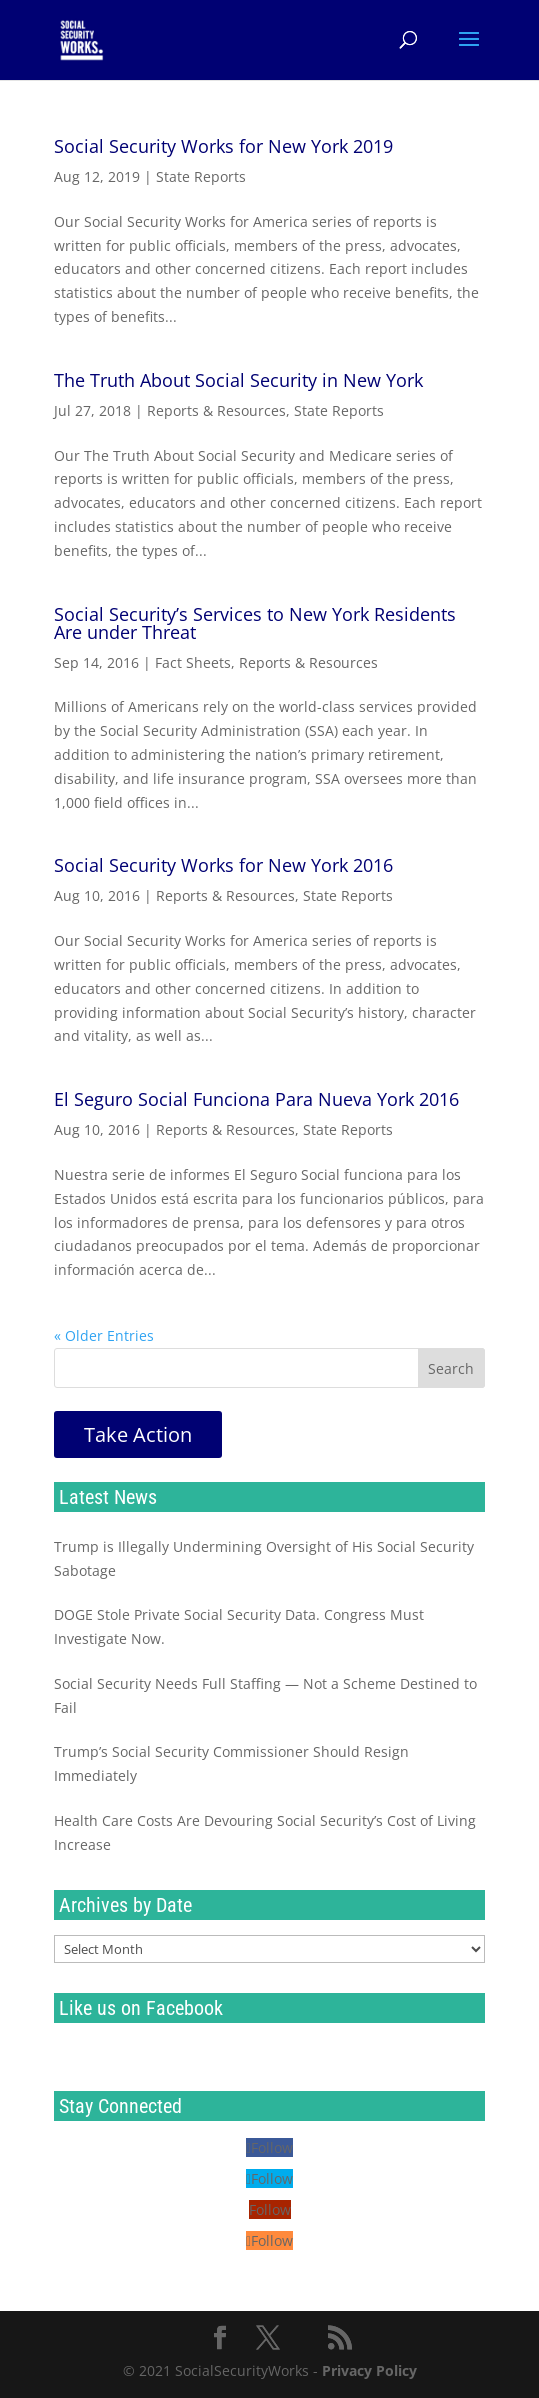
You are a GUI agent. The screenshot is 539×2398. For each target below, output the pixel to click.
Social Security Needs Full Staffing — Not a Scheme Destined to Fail (265, 1695)
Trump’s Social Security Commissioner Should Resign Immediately (231, 1763)
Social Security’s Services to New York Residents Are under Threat (255, 623)
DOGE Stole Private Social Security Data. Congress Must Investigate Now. (239, 1626)
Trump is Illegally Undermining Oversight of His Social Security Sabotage (264, 1558)
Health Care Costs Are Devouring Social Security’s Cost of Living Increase (265, 1832)
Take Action (138, 1434)
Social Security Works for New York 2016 (223, 865)
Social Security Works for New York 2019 (223, 146)
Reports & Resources (216, 410)
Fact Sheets (193, 662)
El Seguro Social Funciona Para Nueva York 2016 (256, 1099)
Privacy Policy (369, 2370)
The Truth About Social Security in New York (238, 380)
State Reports (201, 176)
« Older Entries (104, 1335)
